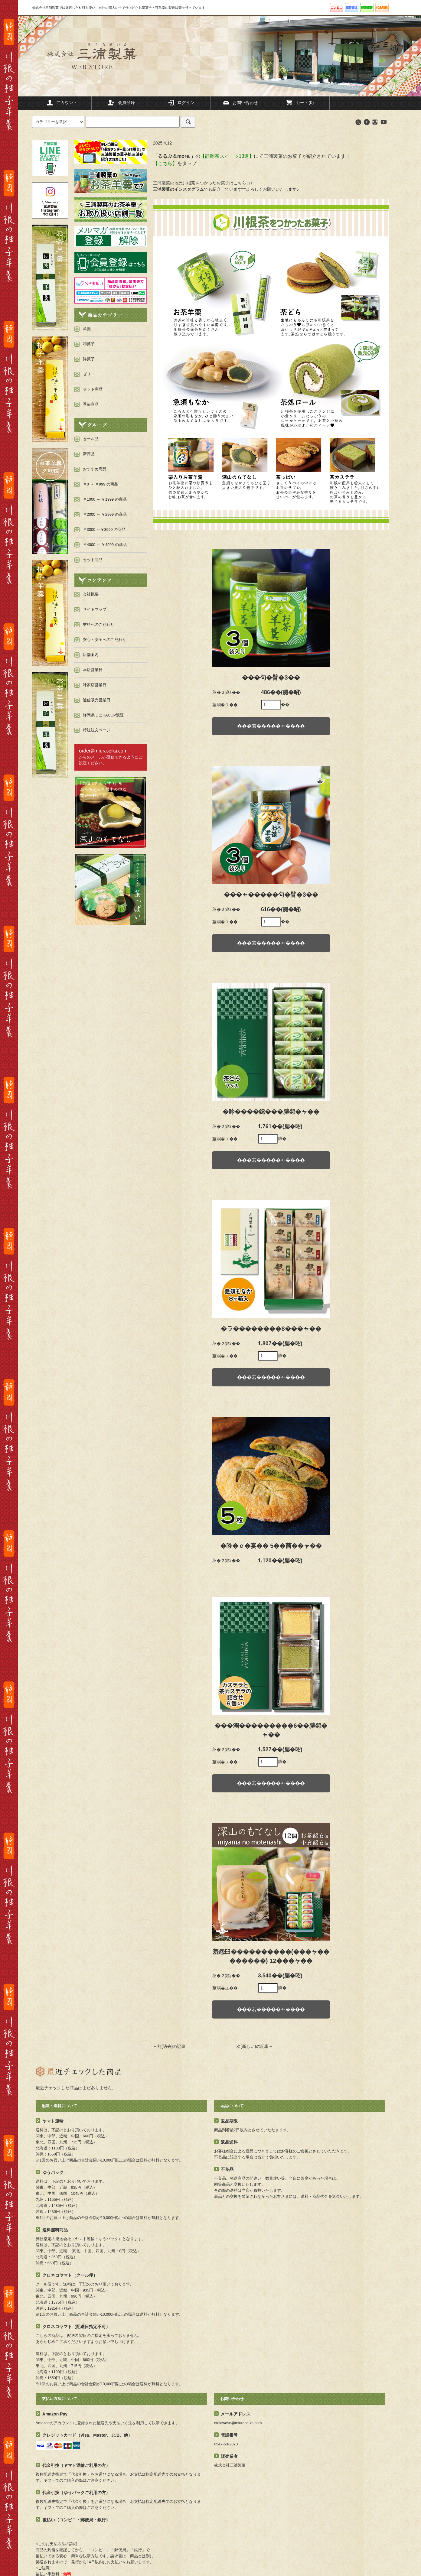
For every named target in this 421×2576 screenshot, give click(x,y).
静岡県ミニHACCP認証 (103, 715)
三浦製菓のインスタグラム (178, 189)
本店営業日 (93, 670)
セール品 (91, 439)
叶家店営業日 (94, 685)
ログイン (180, 102)
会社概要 (91, 594)
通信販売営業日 (96, 700)
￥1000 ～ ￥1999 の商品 (105, 499)
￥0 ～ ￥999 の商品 (100, 484)
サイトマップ (94, 609)
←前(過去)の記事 (169, 2046)
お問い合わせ (240, 102)
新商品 (89, 454)
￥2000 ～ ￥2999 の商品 (105, 514)
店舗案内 (91, 655)
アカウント (61, 102)
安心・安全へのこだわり (104, 640)
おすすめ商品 (94, 469)
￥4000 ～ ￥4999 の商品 (105, 545)
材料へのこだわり (98, 624)
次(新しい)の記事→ (254, 2046)
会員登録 (121, 102)
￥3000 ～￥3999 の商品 (104, 530)
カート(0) (300, 102)
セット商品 (93, 560)
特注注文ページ (96, 730)
